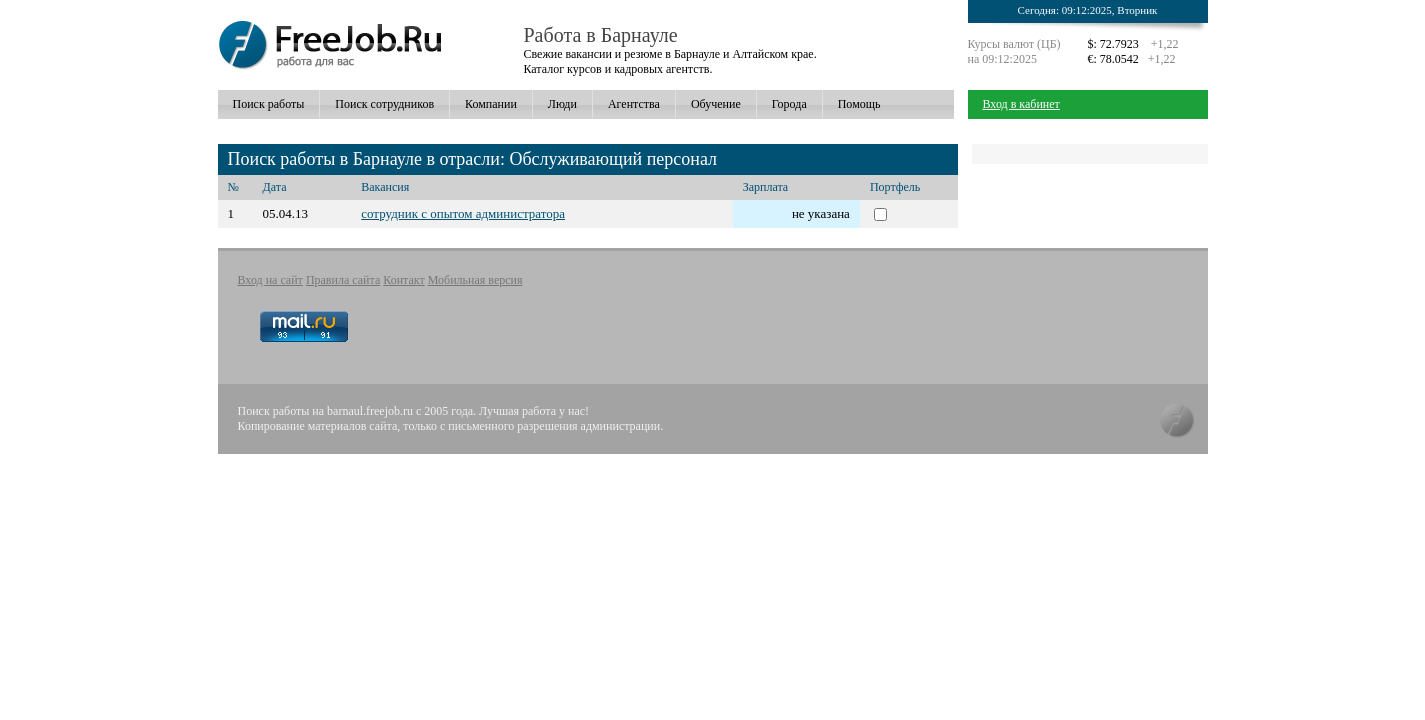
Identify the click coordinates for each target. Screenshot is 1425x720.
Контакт (403, 280)
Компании (491, 104)
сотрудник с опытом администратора (463, 213)
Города (789, 104)
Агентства (634, 104)
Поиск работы (269, 104)
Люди (562, 104)
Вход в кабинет (1021, 104)
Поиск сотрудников (384, 104)
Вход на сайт (270, 280)
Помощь (859, 104)
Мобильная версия (475, 280)
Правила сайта (343, 280)
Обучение (716, 104)
